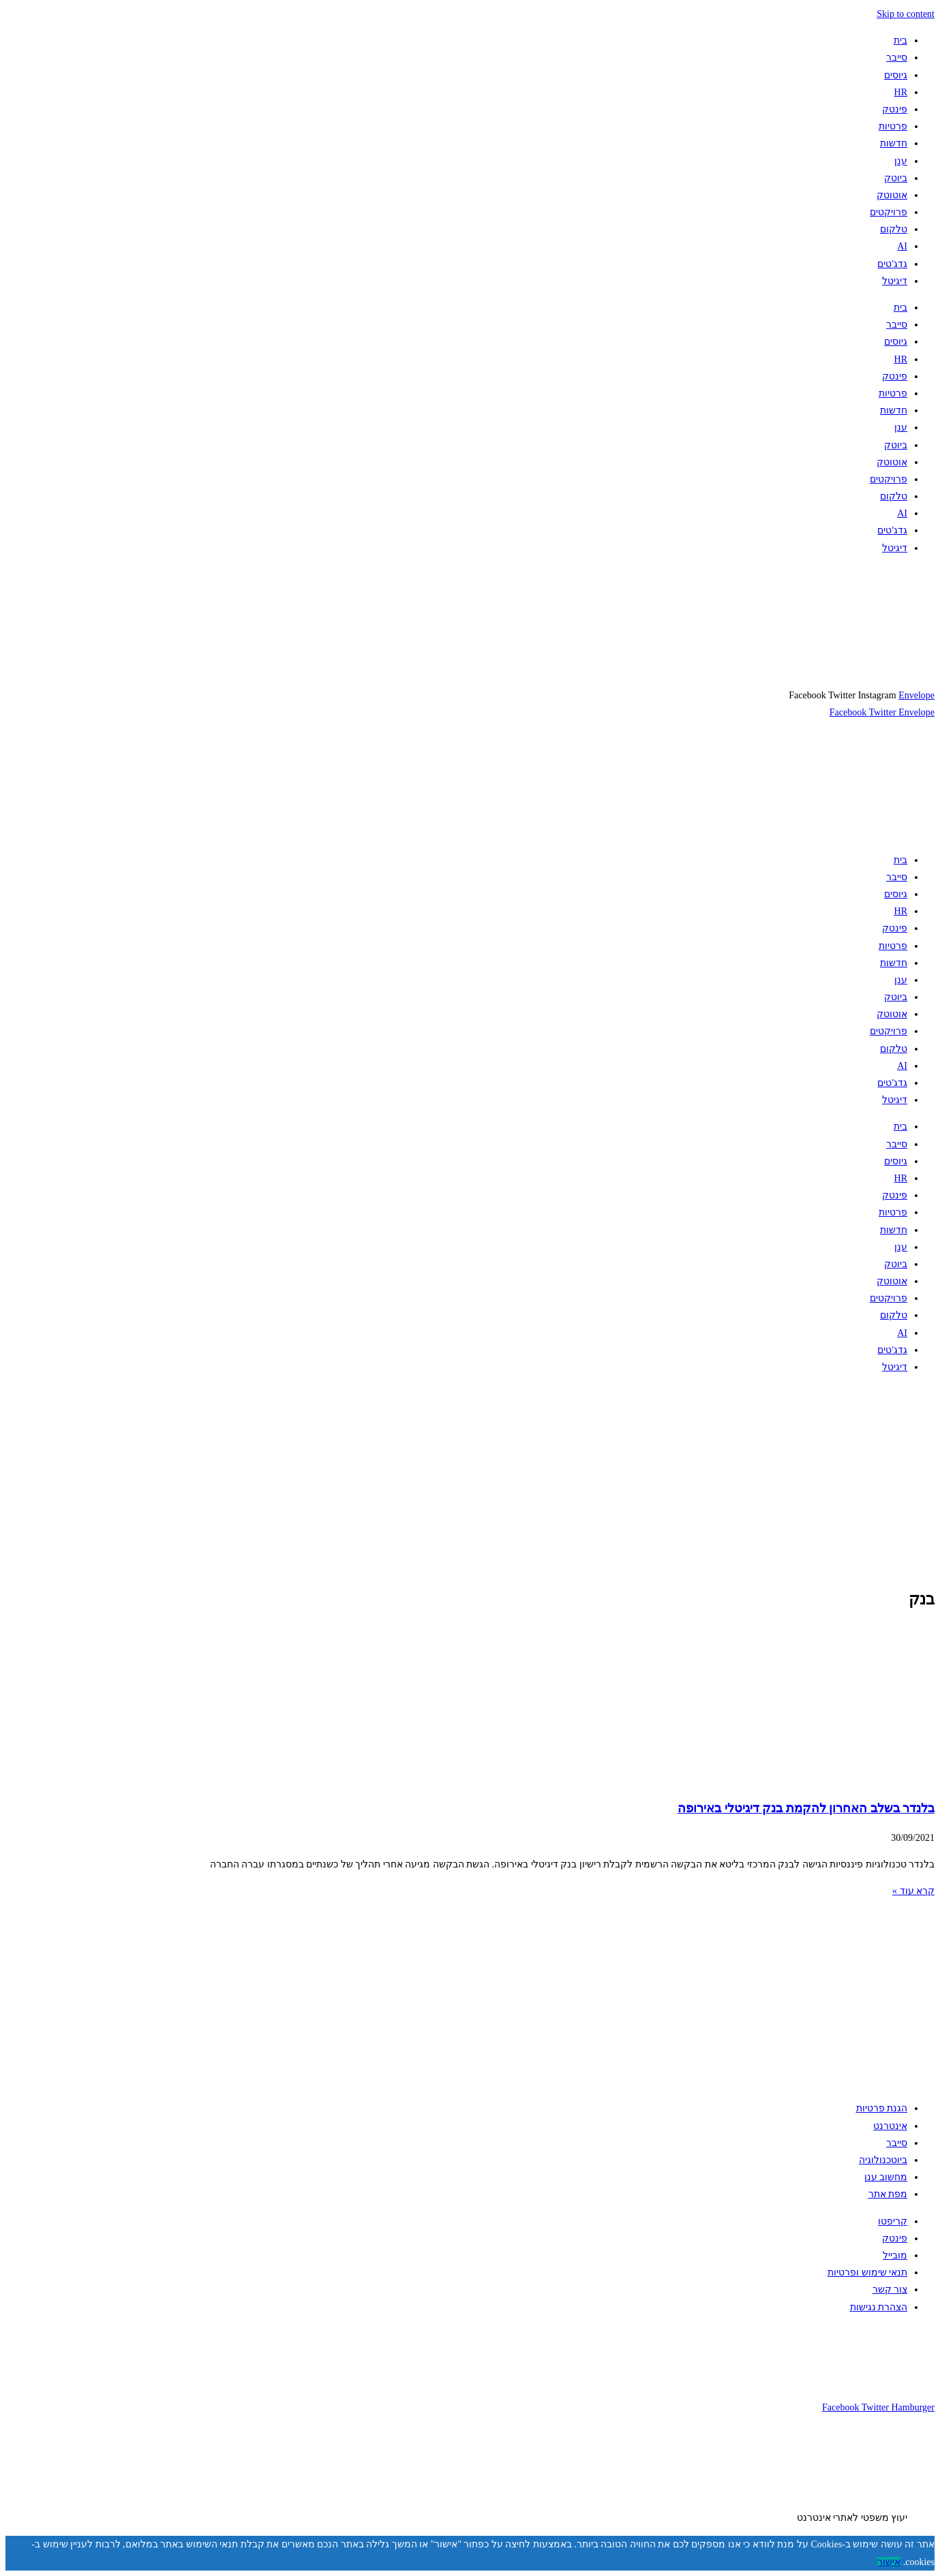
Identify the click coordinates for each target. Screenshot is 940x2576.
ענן (900, 161)
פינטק (894, 109)
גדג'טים (892, 264)
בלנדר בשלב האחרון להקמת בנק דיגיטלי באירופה (806, 1808)
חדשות (893, 143)
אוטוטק (892, 195)
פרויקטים (888, 212)
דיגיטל (894, 281)
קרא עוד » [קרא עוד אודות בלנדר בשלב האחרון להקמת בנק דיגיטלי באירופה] (913, 1891)
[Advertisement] (526, 1480)
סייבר (896, 57)
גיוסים (895, 75)
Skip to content (906, 14)
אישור (888, 2562)
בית (900, 40)
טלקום (893, 229)
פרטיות (893, 126)
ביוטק (895, 178)
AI (902, 246)
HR (900, 92)
